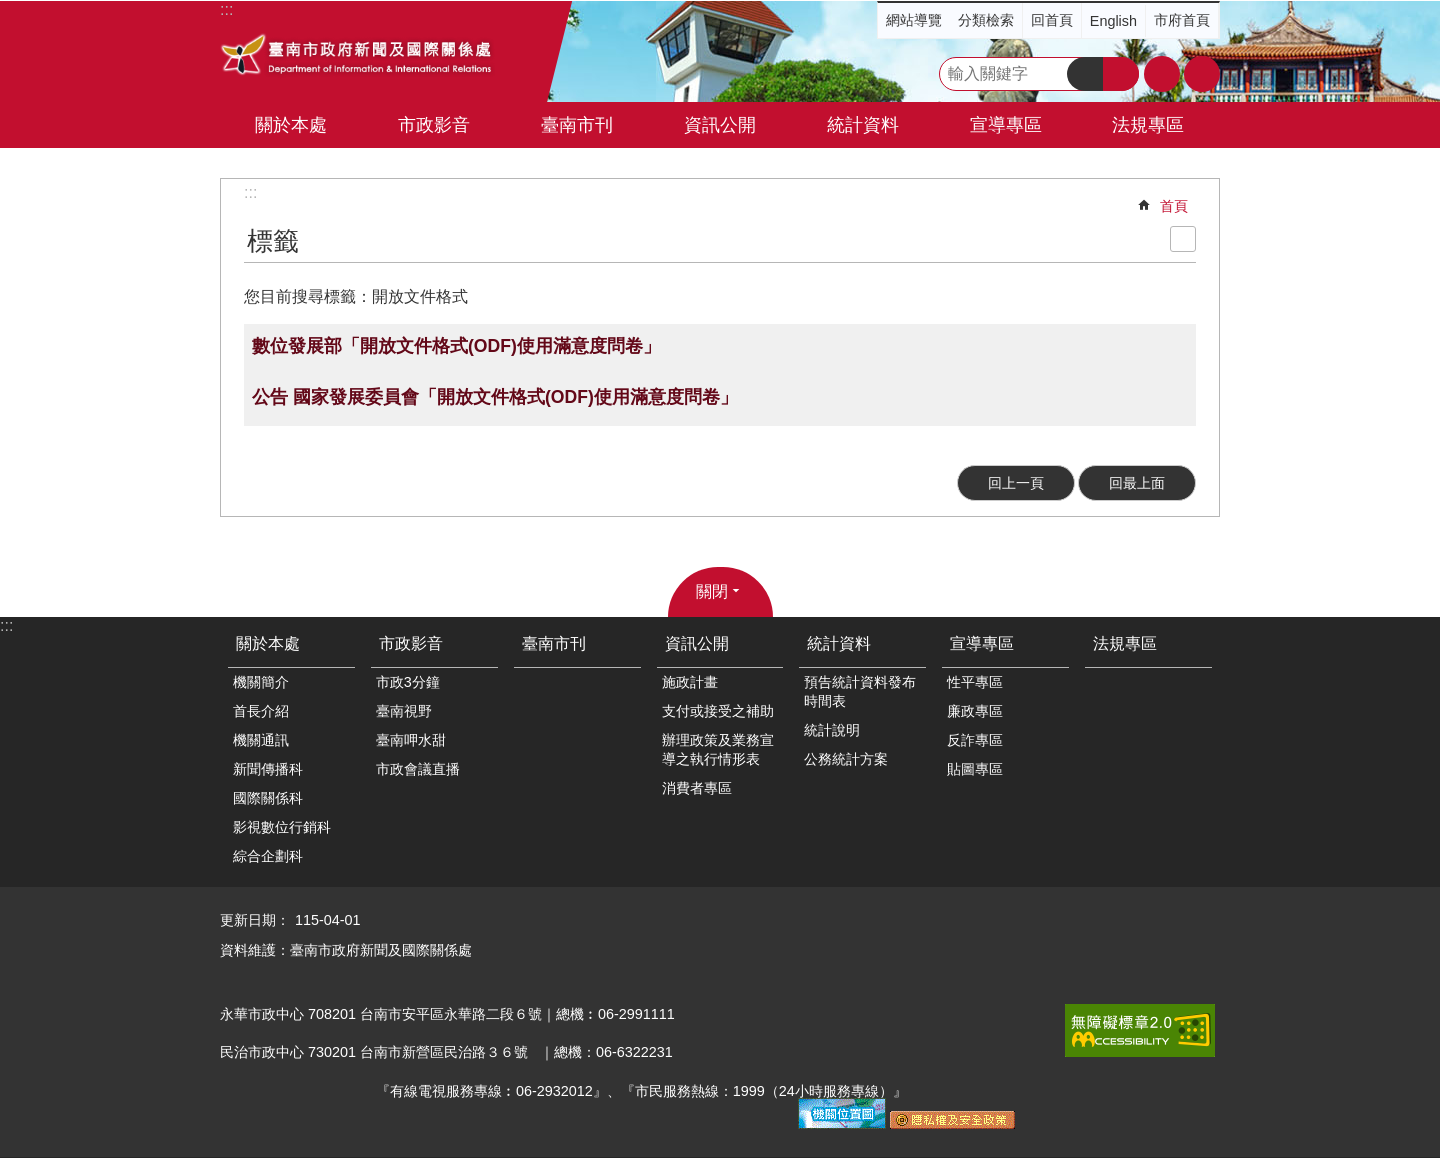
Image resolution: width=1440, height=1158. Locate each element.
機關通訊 (261, 740)
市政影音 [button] (434, 125)
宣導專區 (982, 643)
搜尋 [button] (1085, 74)
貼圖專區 (975, 769)
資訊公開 (697, 643)
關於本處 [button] (291, 125)
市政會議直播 (418, 769)
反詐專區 (975, 740)
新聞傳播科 (268, 769)
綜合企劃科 (268, 856)
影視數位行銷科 (282, 827)
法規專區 (1148, 125)
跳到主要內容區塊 (10, 10)
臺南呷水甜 (411, 740)
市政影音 (411, 643)
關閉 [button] (712, 591)
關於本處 (268, 643)
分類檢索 (986, 20)
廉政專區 (975, 711)
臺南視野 (404, 711)
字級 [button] (1162, 74)
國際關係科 (268, 798)
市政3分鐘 (408, 682)
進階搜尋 (1121, 74)
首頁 (1174, 206)
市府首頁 (1182, 20)
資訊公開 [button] (720, 125)
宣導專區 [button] (1006, 125)
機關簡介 (261, 682)
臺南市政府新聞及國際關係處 (357, 57)
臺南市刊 (577, 125)
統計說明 (832, 730)
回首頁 (1052, 20)
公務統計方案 (846, 759)
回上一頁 (1016, 483)
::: (250, 192)
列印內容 (1183, 239)
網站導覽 (914, 20)
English (1113, 21)
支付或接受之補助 (718, 711)
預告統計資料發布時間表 (860, 691)
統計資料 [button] (863, 125)
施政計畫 (690, 682)
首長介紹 (261, 711)
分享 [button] (1202, 74)
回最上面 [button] (1137, 483)
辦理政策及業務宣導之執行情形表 (718, 749)
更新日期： (255, 920)
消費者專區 (697, 788)
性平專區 (975, 682)
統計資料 (839, 643)
